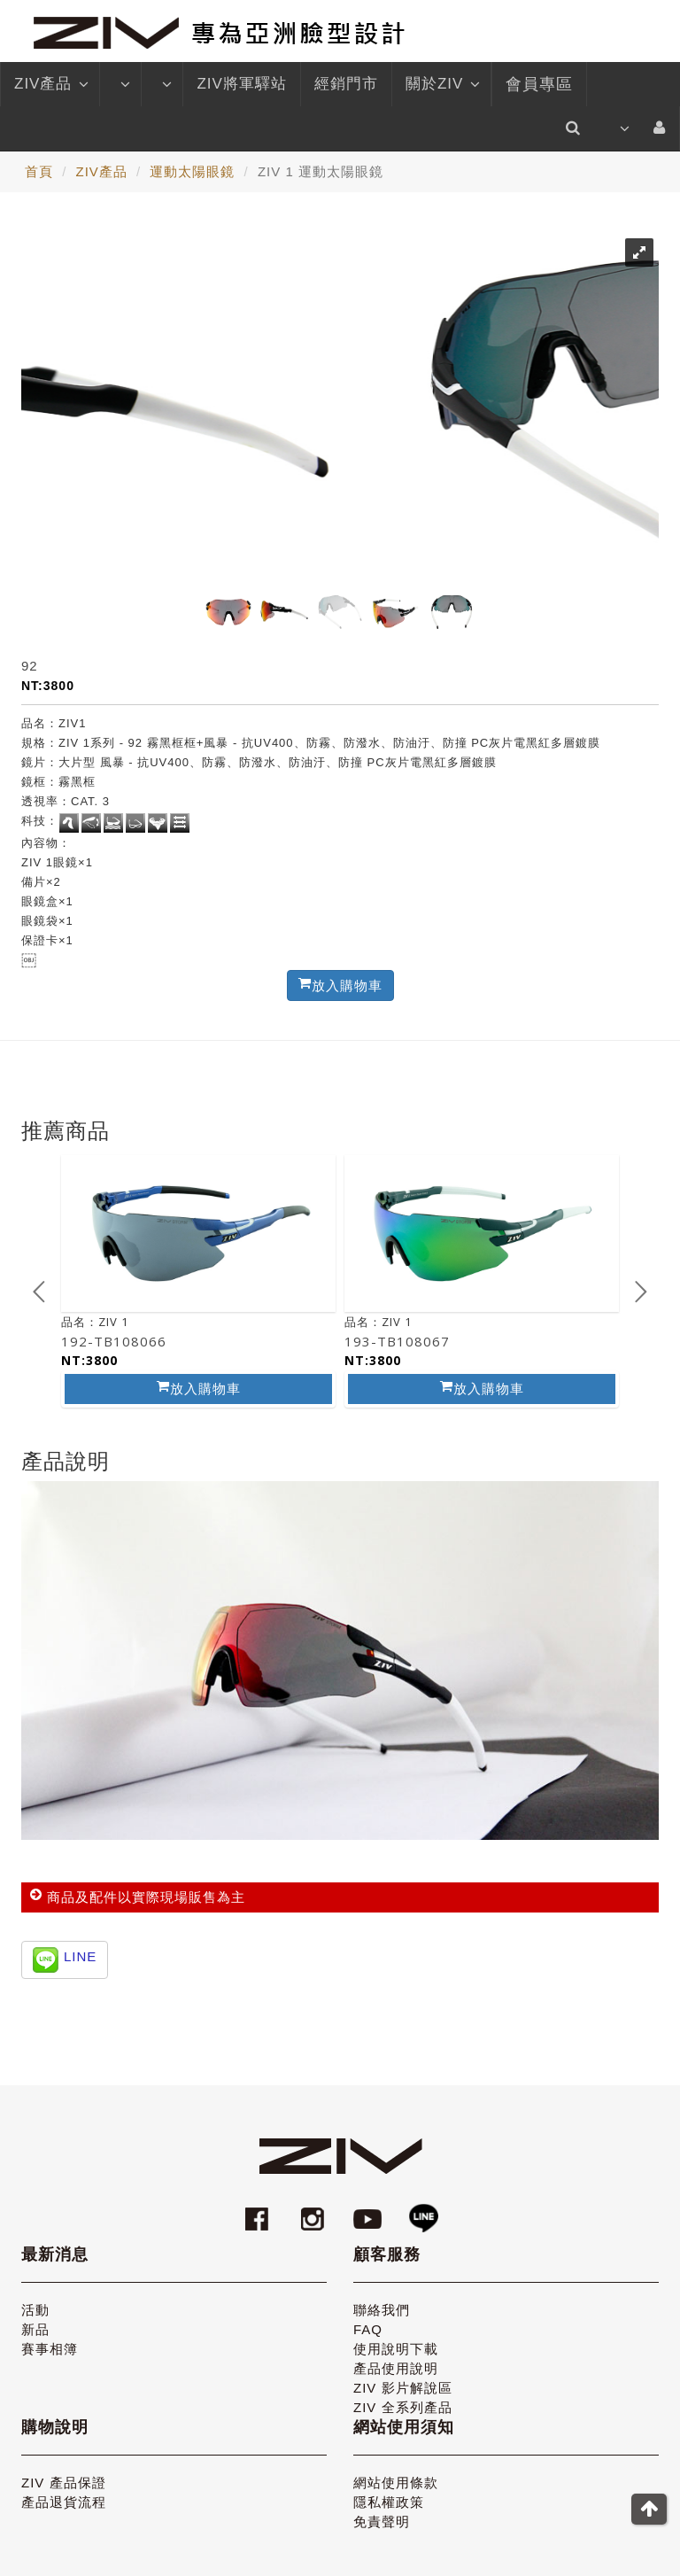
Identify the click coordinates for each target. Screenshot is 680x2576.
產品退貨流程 (63, 2502)
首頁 (39, 171)
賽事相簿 (49, 2348)
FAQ (367, 2329)
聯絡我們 (381, 2309)
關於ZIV (441, 84)
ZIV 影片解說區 (402, 2387)
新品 (35, 2329)
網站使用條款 (395, 2482)
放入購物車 (199, 1388)
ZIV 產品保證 (63, 2482)
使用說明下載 (395, 2348)
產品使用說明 (395, 2368)
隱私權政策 (388, 2502)
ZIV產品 (50, 84)
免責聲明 (381, 2521)
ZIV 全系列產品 (402, 2407)
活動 (35, 2309)
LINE (80, 1956)
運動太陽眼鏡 (192, 171)
